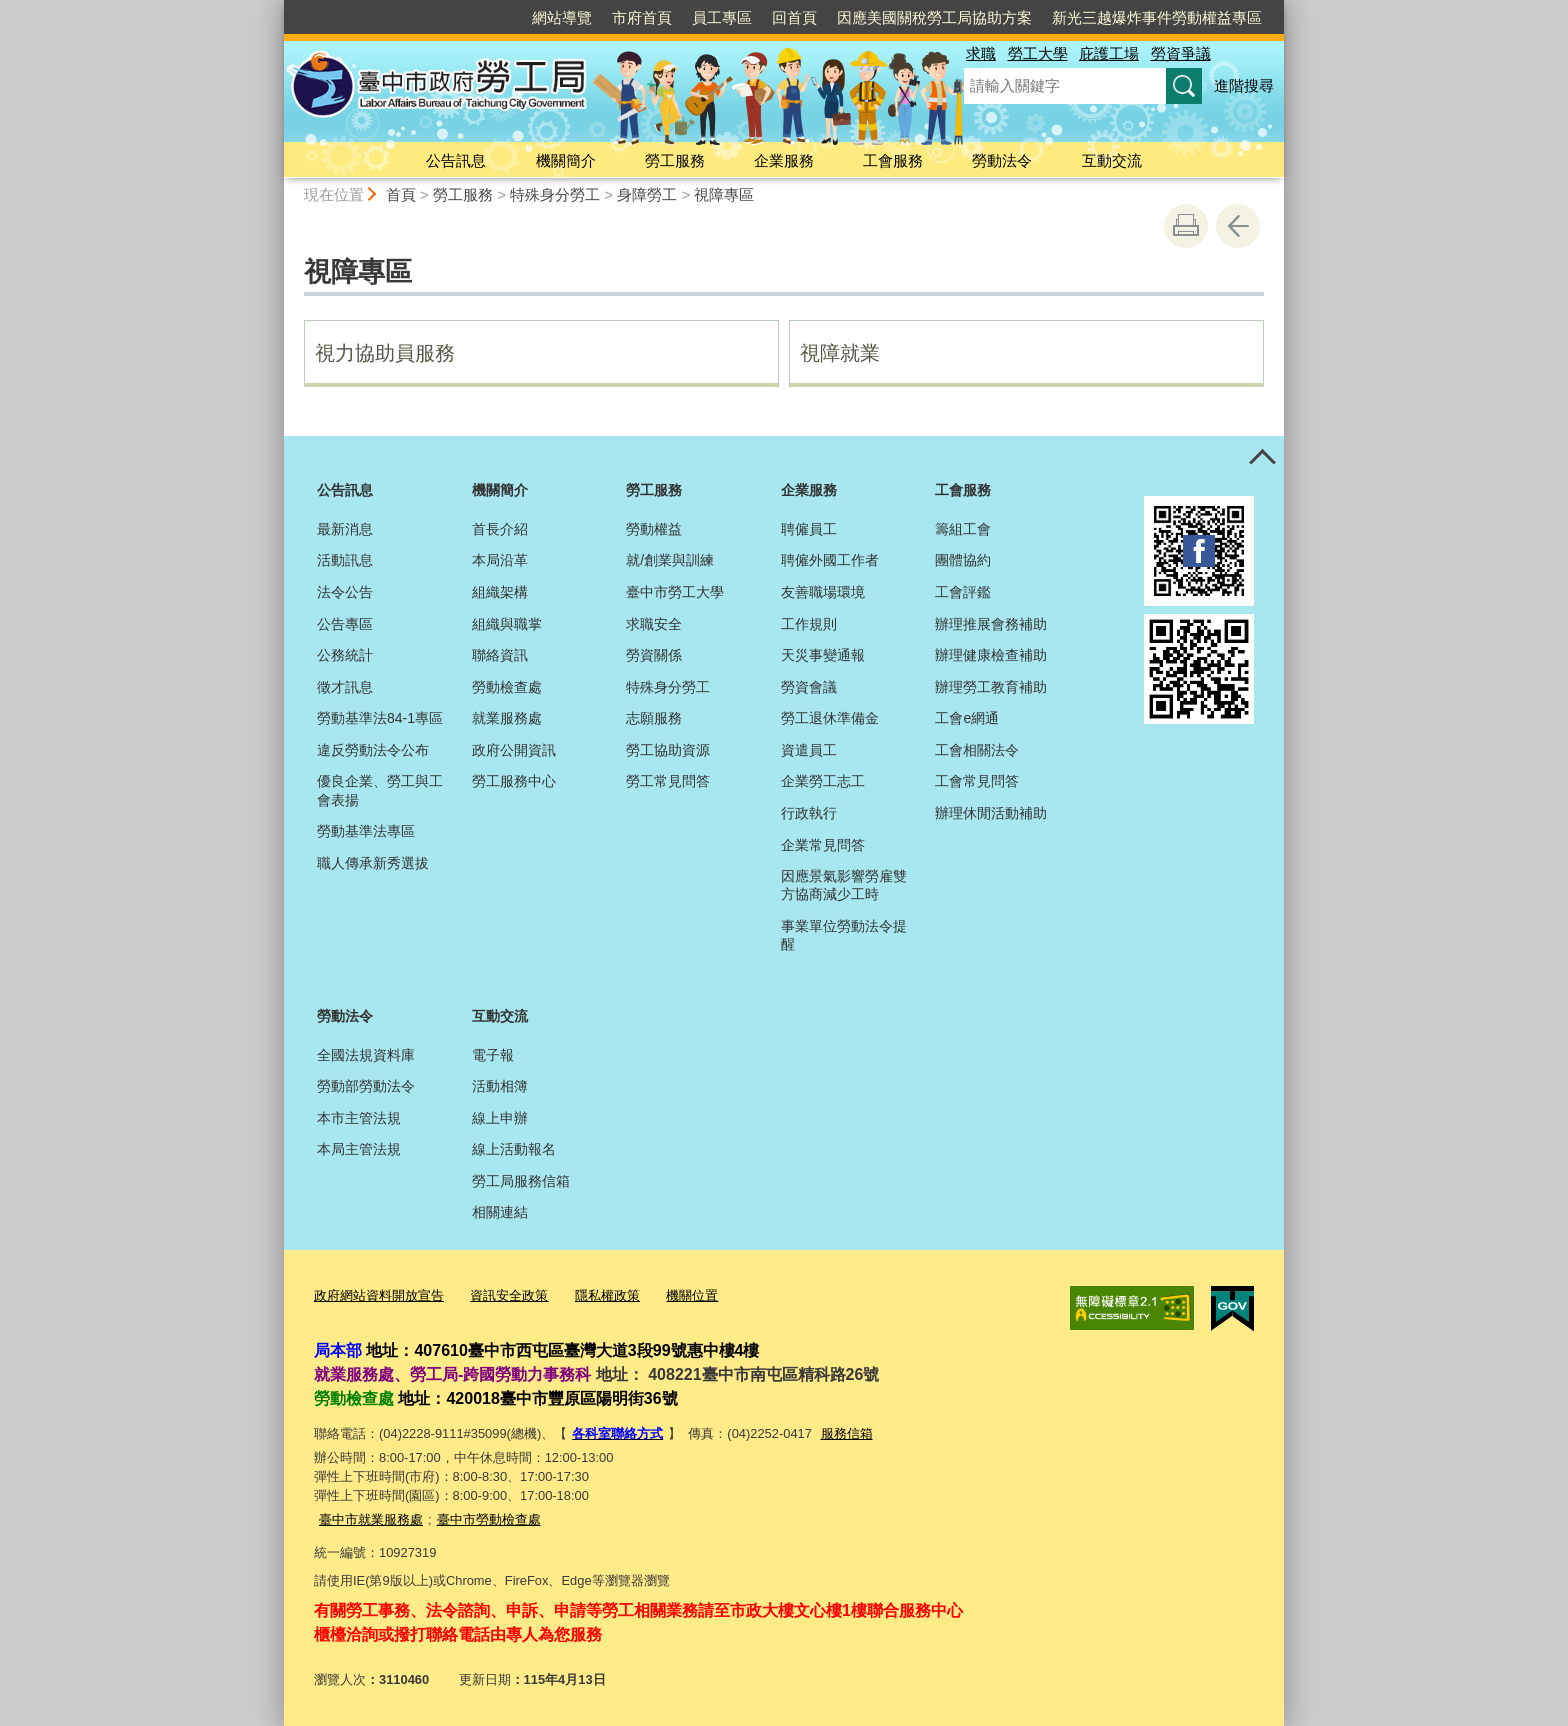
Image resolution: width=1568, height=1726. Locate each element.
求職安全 (654, 624)
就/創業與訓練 (670, 560)
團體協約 (963, 560)
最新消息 (345, 529)
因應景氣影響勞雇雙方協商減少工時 (844, 885)
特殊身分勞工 (555, 194)
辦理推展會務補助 (991, 624)
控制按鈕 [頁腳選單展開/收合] (1262, 458)
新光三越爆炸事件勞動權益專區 (1157, 17)
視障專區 (724, 194)
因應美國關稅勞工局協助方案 (934, 17)
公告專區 (345, 624)
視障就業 (840, 353)
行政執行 (809, 813)
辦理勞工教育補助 (991, 687)
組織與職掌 (507, 624)
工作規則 (809, 624)
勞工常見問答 (668, 781)
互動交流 (1112, 160)
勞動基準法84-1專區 (380, 718)
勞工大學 (1038, 53)
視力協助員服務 (385, 353)
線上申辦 (500, 1118)
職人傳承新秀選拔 (373, 863)
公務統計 (345, 655)
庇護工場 (1109, 53)
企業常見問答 (823, 845)
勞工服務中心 (514, 781)
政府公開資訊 (514, 750)
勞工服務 (675, 160)
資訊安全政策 (509, 1295)
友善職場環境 (823, 592)
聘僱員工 (809, 529)
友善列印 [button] (1186, 226)
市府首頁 (642, 17)
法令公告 (345, 592)
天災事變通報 (823, 655)
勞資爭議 (1181, 53)
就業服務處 (507, 718)
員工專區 (722, 17)
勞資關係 (654, 655)
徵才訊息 (345, 687)
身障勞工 (647, 194)
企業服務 (784, 160)
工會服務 (893, 160)
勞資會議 (809, 687)
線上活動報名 (514, 1149)
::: (275, 8)
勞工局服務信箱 (521, 1181)
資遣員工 (809, 750)
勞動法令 (1002, 160)
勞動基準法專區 (366, 831)
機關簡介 (566, 160)
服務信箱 (847, 1432)
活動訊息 (345, 560)
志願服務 (654, 718)
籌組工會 (963, 529)
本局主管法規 (359, 1149)
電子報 (493, 1055)
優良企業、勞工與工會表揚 (380, 790)
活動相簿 (500, 1086)
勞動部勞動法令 (366, 1086)
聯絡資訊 (500, 655)
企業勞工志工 (823, 781)
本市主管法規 (359, 1118)
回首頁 (794, 17)
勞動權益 (654, 529)
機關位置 (692, 1295)
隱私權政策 (607, 1295)
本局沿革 (500, 560)
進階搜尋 (1244, 85)
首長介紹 (500, 529)
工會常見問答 (977, 781)
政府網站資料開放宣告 (379, 1295)
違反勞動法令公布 (373, 750)
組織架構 (500, 592)
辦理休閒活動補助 (991, 813)
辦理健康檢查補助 (991, 655)
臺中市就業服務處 (371, 1517)
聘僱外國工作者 (830, 560)
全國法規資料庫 (366, 1055)
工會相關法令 (977, 750)
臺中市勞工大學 (675, 592)
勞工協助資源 (668, 750)
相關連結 (500, 1212)
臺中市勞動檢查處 (489, 1517)
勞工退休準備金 (830, 718)
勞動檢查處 (507, 687)
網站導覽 (562, 17)
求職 (981, 53)
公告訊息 (456, 160)
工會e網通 (967, 718)
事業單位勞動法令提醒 (844, 935)
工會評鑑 (963, 592)
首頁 (401, 194)
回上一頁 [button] (1238, 226)
